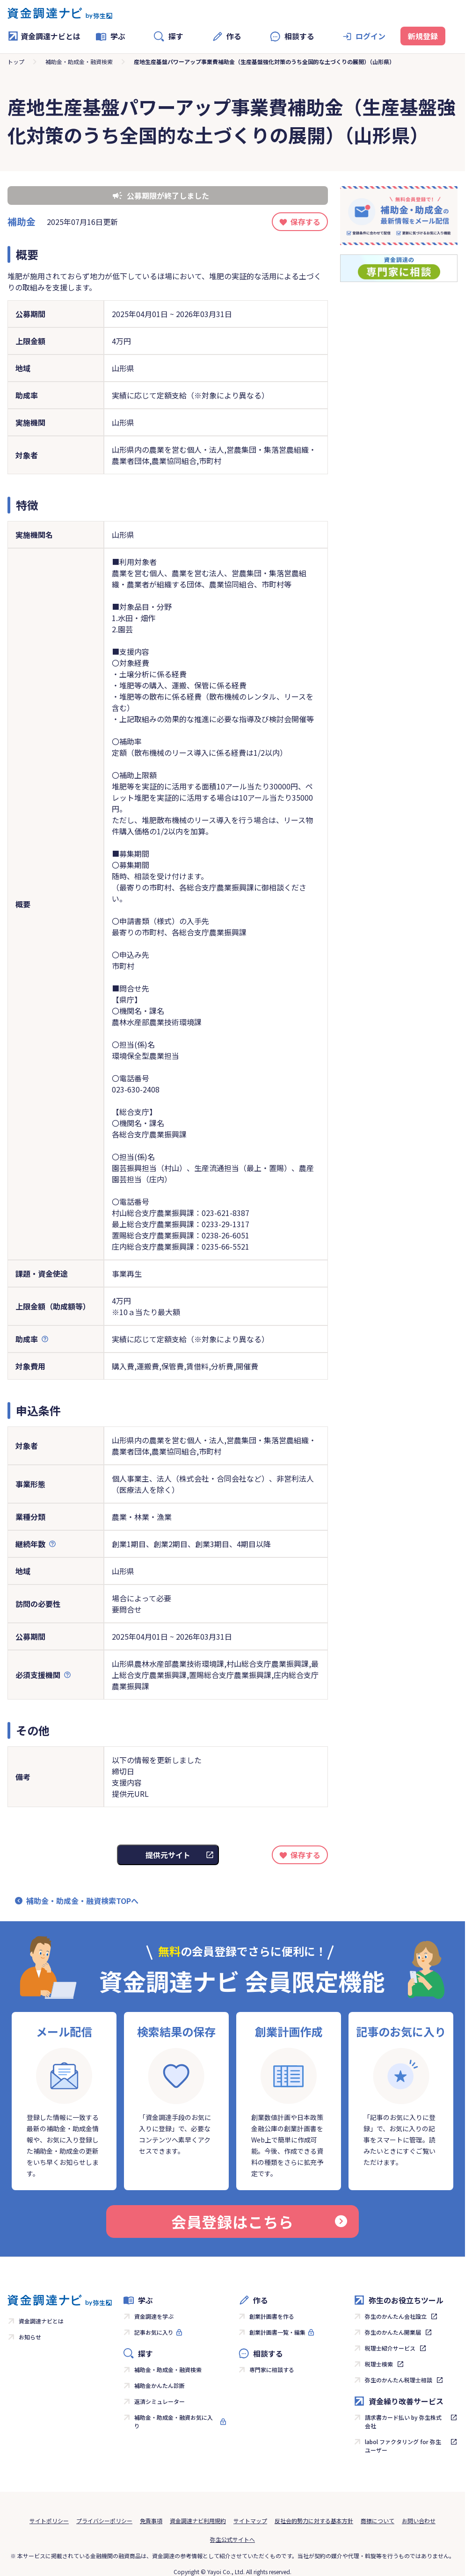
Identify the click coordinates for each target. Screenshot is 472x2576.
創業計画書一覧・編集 (277, 2332)
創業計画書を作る (271, 2316)
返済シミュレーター (159, 2401)
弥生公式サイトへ (232, 2539)
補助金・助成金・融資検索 (79, 61)
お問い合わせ (419, 2521)
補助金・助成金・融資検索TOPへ (82, 1900)
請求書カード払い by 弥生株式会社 (403, 2421)
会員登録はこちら (259, 2221)
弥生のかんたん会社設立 (396, 2316)
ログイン (370, 36)
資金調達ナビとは (43, 36)
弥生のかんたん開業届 (393, 2332)
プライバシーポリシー (104, 2521)
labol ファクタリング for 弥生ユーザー (403, 2446)
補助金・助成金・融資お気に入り (173, 2421)
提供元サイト (167, 1854)
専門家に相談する (271, 2369)
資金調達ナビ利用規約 (198, 2521)
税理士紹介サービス (390, 2348)
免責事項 (151, 2521)
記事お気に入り (154, 2332)
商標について (377, 2521)
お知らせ (30, 2337)
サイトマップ (250, 2521)
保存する (305, 221)
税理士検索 (379, 2364)
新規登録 (423, 36)
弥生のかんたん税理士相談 (398, 2380)
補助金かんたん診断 (159, 2385)
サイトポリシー (49, 2521)
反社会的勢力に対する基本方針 (314, 2521)
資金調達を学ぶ (154, 2316)
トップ (15, 61)
